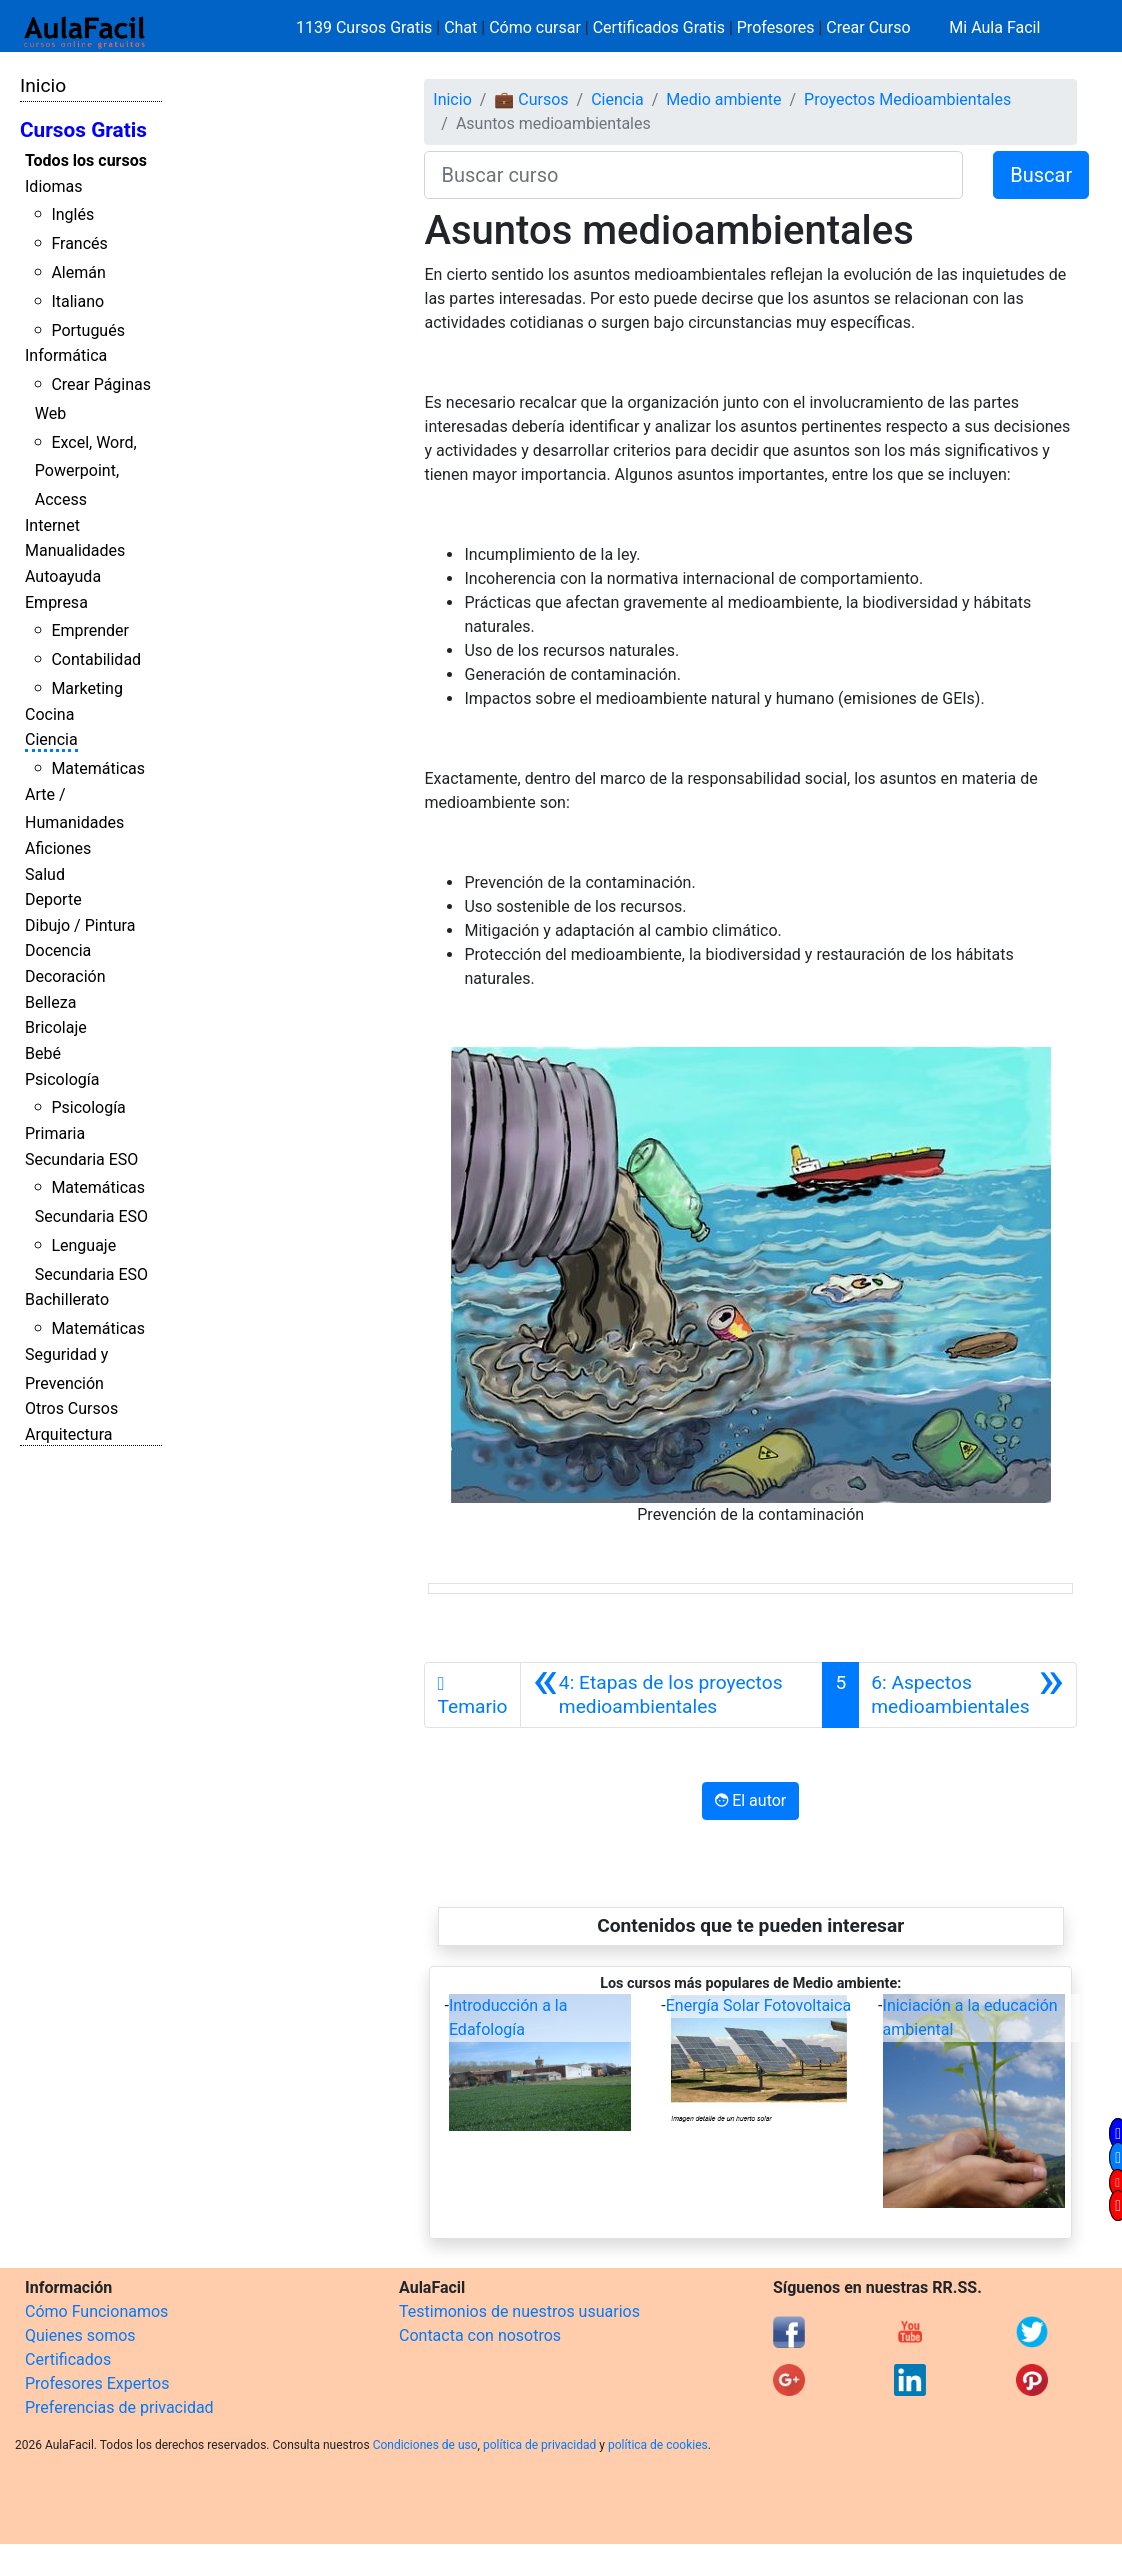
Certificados (68, 2359)
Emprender (90, 630)
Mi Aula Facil (994, 27)
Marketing (86, 688)
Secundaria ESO (81, 1159)
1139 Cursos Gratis (366, 27)
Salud (45, 874)
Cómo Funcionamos (96, 2311)
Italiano (77, 301)
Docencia (58, 950)
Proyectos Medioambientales (907, 99)
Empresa (56, 602)
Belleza (50, 1002)
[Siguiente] (967, 1695)
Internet (52, 525)
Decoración (65, 976)
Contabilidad (96, 659)
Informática (66, 355)
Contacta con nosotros (480, 2335)
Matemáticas (98, 768)
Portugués (88, 330)
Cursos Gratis (83, 130)
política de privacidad (539, 2445)
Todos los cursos (86, 160)
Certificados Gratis (659, 27)
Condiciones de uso (425, 2445)
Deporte (53, 899)
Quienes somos (80, 2335)
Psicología (62, 1079)
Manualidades (75, 550)
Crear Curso (868, 27)
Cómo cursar (535, 27)
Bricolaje (56, 1027)
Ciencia (51, 739)
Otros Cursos (71, 1408)
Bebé (43, 1053)
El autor (750, 1800)
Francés (79, 243)
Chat (460, 27)
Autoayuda (63, 576)
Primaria (55, 1133)
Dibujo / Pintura (80, 925)
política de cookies (658, 2445)
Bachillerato (67, 1299)
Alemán (78, 272)
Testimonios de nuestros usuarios (519, 2311)
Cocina (49, 714)
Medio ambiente (723, 99)
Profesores (776, 27)
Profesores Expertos (97, 2383)
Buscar (1041, 175)
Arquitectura (68, 1434)
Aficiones (58, 848)
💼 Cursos (531, 99)
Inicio (43, 85)
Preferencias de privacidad (119, 2407)
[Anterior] (672, 1695)
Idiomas (53, 186)
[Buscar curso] (693, 175)
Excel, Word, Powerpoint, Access (86, 471)
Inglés (72, 214)
